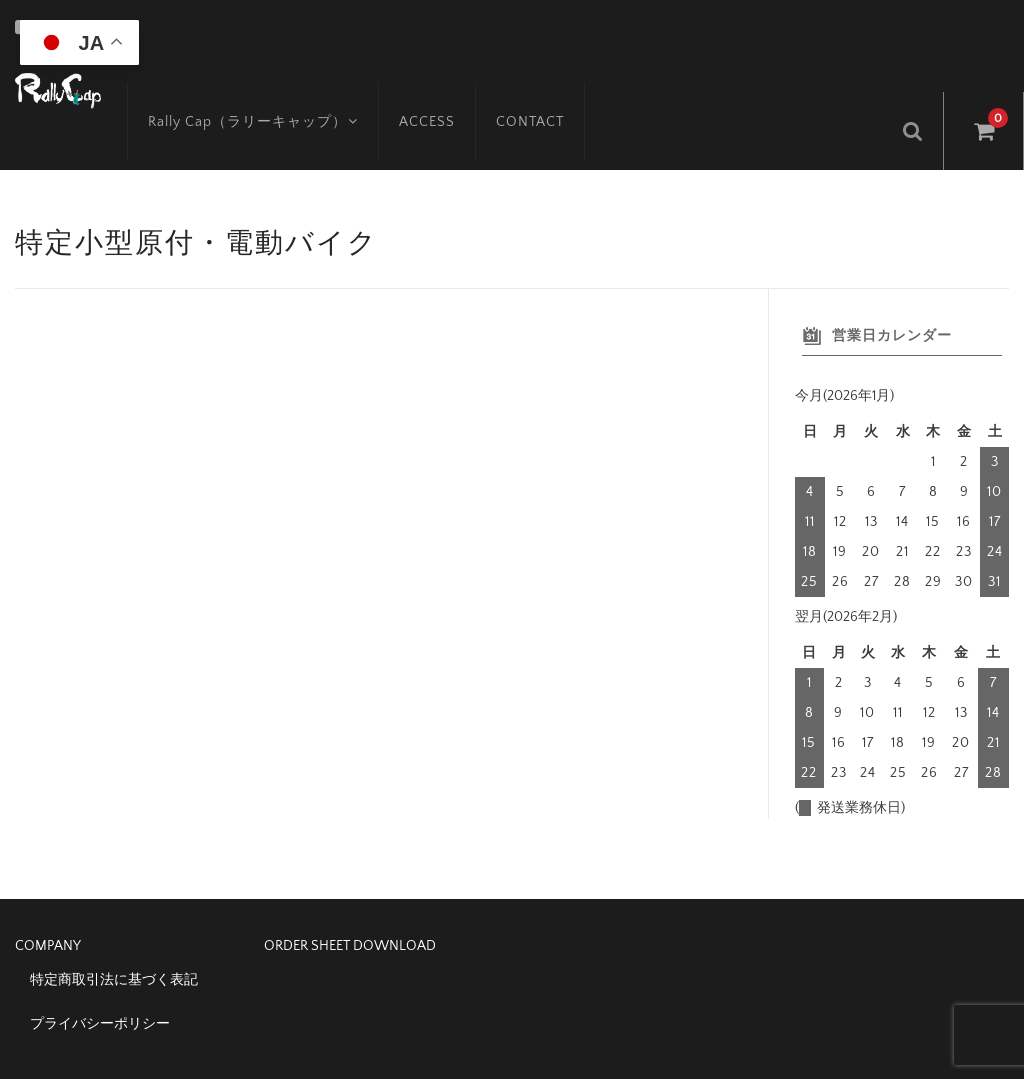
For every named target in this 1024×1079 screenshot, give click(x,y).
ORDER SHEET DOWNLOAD (350, 904)
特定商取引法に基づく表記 (114, 938)
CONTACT (510, 87)
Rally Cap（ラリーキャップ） (230, 87)
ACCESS (407, 87)
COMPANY (48, 904)
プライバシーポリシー (100, 982)
